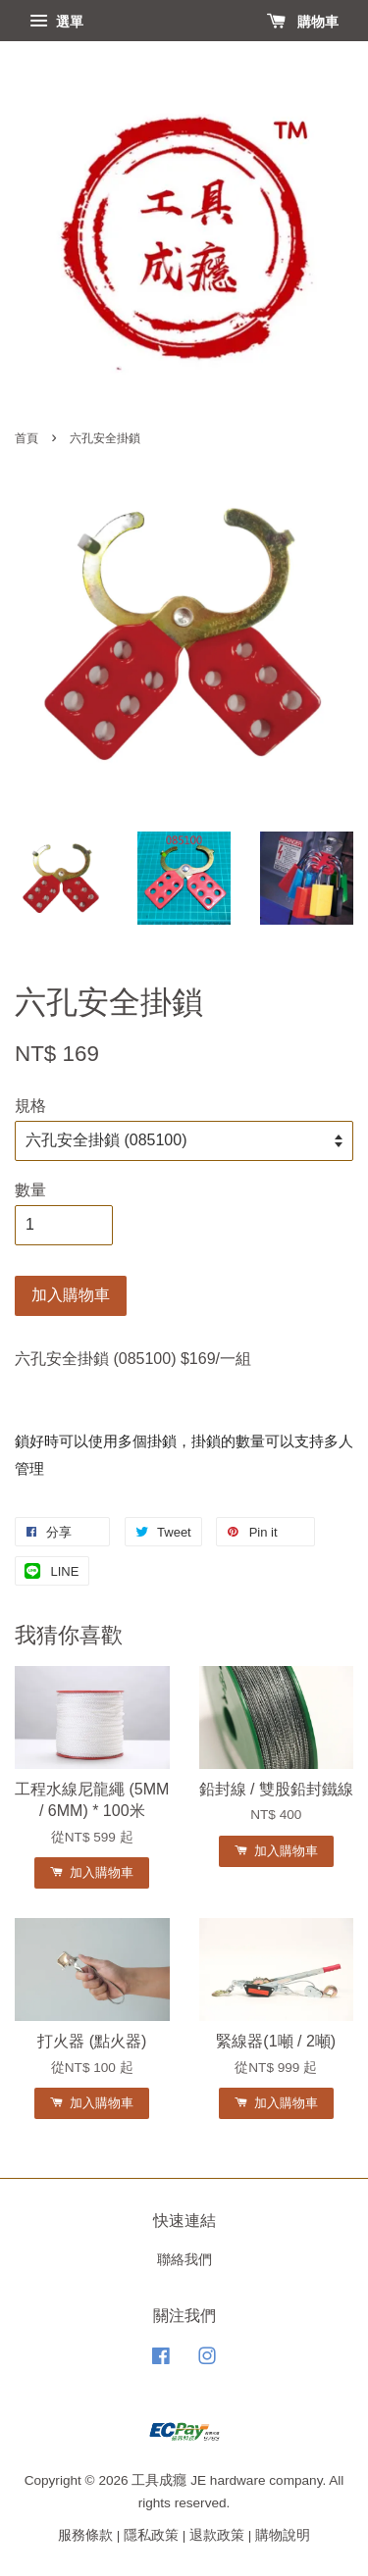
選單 (56, 21)
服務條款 (85, 2535)
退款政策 (216, 2535)
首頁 (26, 438)
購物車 (303, 21)
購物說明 (282, 2535)
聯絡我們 (184, 2259)
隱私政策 (151, 2535)
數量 (30, 1190)
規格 (30, 1105)
